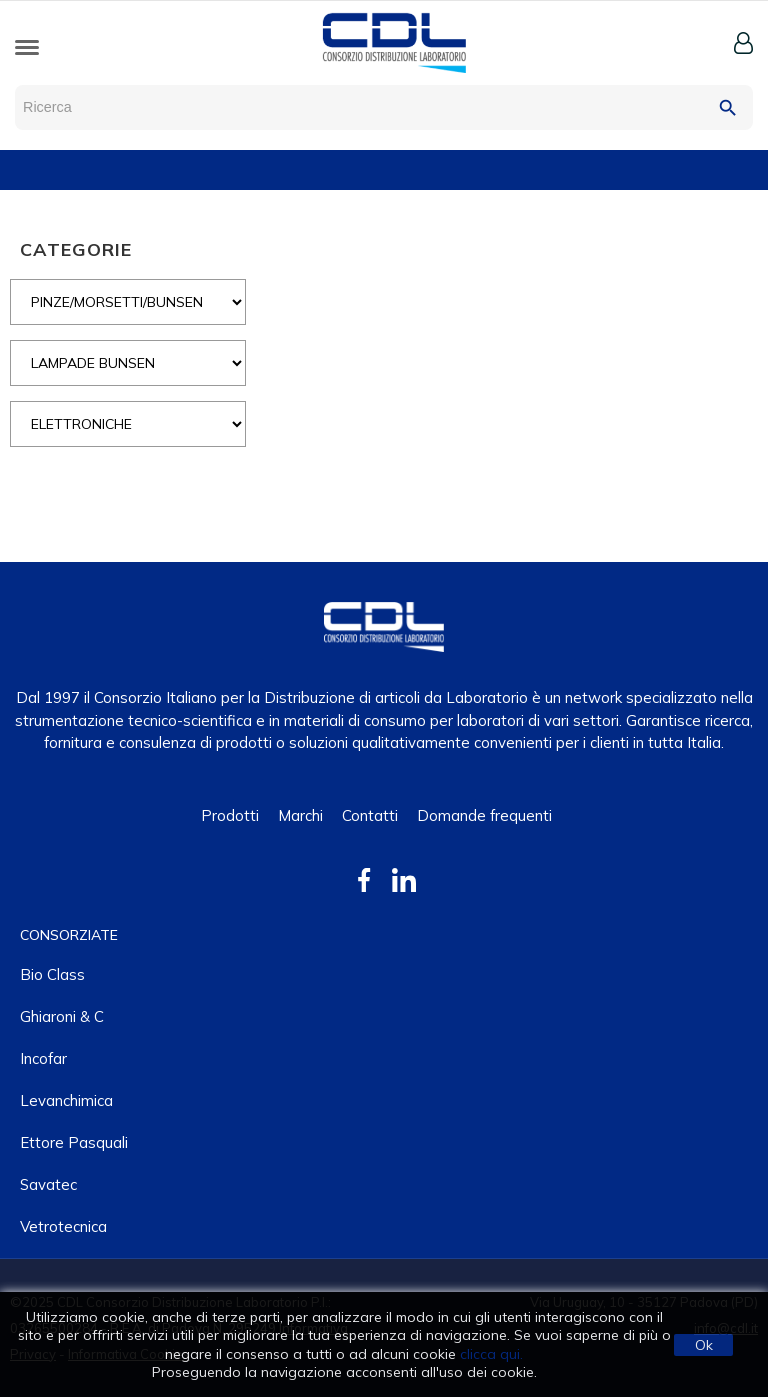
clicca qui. (491, 1354)
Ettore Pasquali (74, 1142)
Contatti (370, 815)
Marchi (300, 815)
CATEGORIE (76, 249)
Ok (704, 1345)
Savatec (48, 1184)
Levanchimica (66, 1100)
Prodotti (230, 815)
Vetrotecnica (63, 1226)
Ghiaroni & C (62, 1016)
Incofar (43, 1058)
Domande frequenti (484, 815)
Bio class (52, 974)
